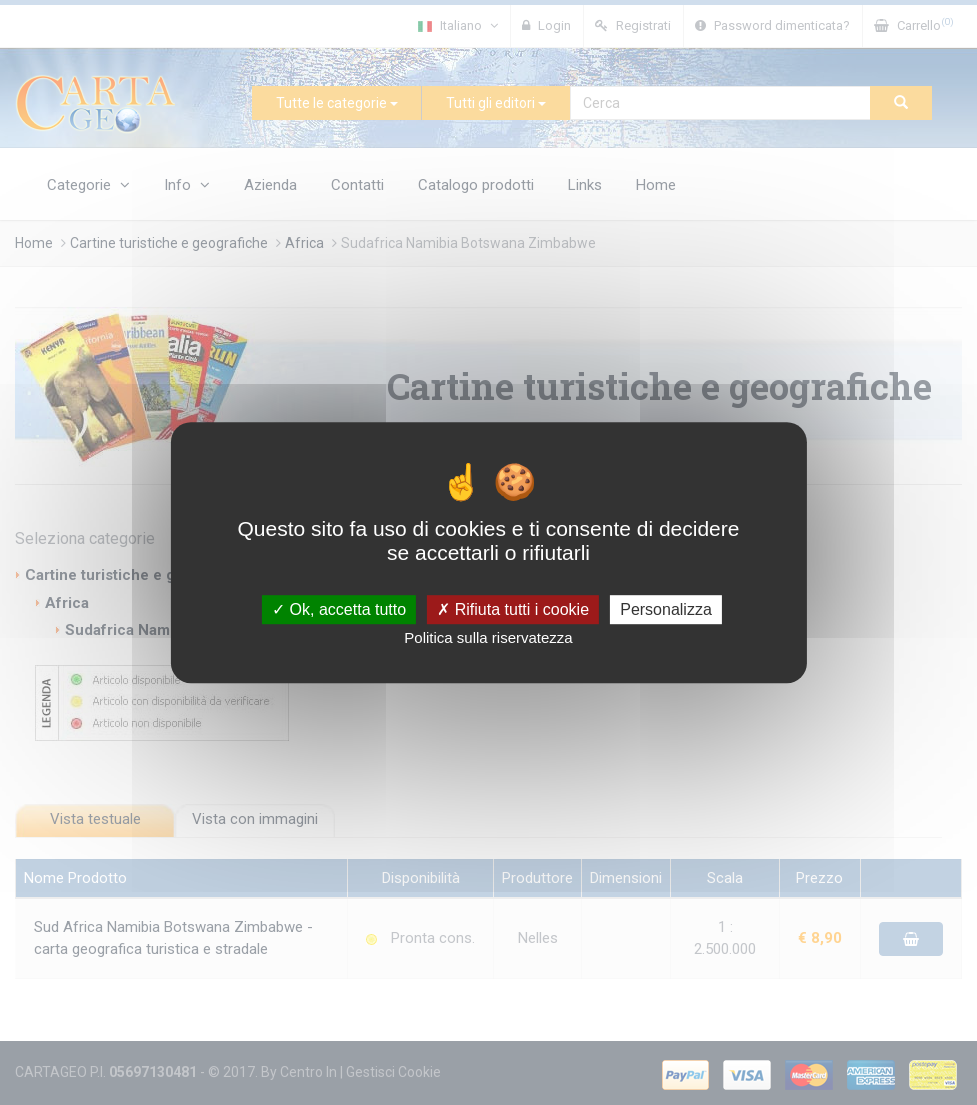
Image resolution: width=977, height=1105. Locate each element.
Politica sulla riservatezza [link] (488, 637)
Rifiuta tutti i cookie (513, 609)
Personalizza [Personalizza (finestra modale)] (666, 609)
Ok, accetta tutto (339, 609)
